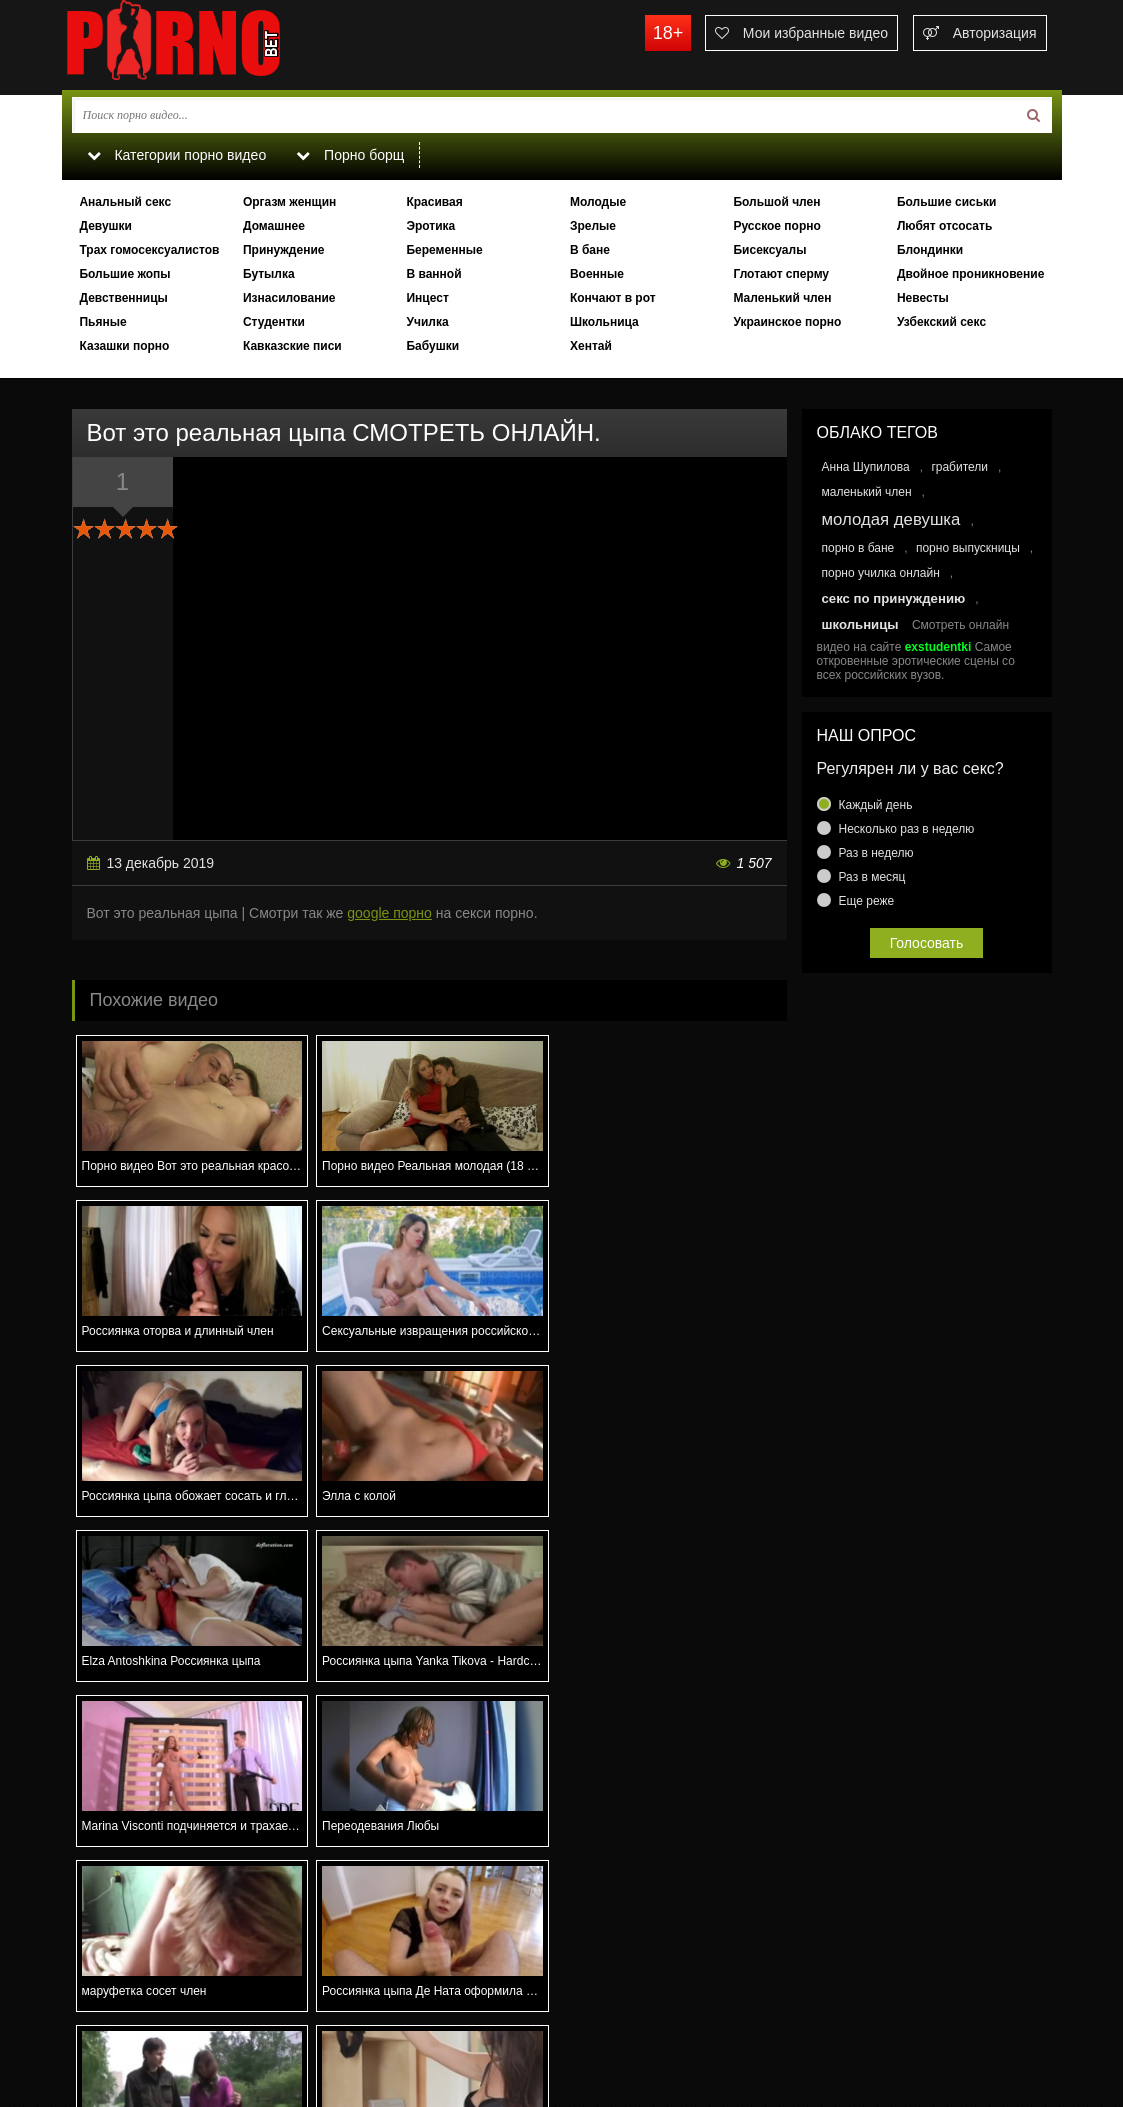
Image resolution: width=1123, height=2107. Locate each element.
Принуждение (284, 250)
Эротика (430, 226)
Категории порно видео (176, 155)
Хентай (591, 346)
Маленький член (782, 298)
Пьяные (102, 322)
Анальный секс (125, 202)
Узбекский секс (941, 322)
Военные (597, 274)
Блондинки (930, 250)
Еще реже (867, 901)
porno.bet (212, 45)
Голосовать (927, 943)
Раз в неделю (876, 853)
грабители (959, 467)
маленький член (867, 492)
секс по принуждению (894, 598)
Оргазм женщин (289, 202)
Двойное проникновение (970, 274)
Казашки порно (124, 346)
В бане (590, 250)
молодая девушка (891, 519)
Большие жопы (124, 274)
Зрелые (593, 226)
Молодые (598, 202)
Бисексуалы (769, 250)
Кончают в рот (613, 298)
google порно (389, 913)
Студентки (274, 322)
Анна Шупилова (866, 467)
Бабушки (432, 346)
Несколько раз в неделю (907, 829)
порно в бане (858, 548)
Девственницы (123, 298)
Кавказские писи (292, 346)
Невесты (923, 298)
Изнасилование (289, 298)
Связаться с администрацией (165, 2023)
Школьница (604, 322)
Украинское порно (787, 322)
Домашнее (274, 226)
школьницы (860, 624)
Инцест (427, 298)
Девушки (105, 226)
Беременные (444, 250)
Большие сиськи (947, 202)
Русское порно (776, 226)
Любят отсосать (944, 226)
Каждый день (876, 805)
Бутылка (269, 274)
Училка (427, 322)
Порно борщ (351, 155)
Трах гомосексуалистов (149, 250)
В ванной (433, 274)
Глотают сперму (781, 274)
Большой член (776, 202)
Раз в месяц (872, 877)
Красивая (434, 202)
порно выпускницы (968, 548)
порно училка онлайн (881, 573)
